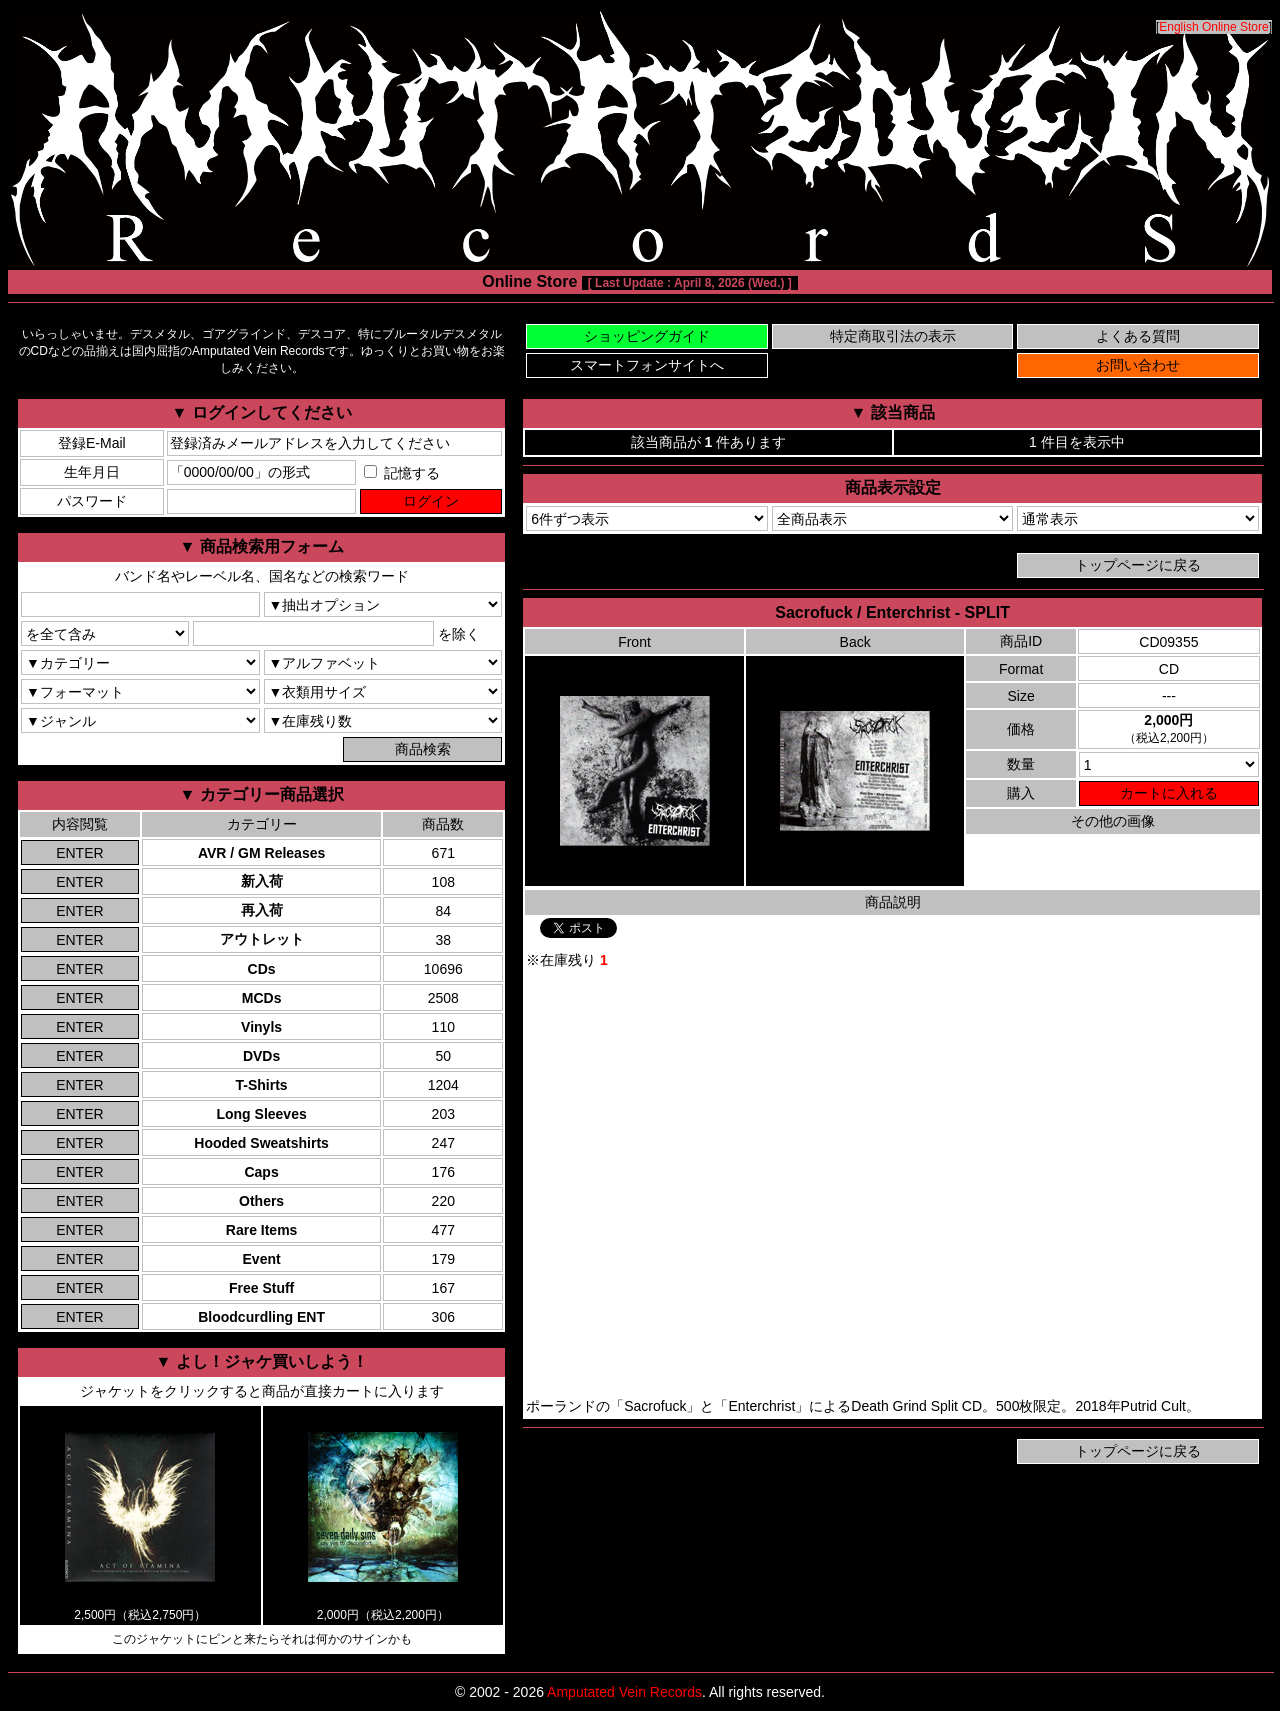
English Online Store (1213, 27)
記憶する (402, 473)
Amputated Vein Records (624, 1692)
